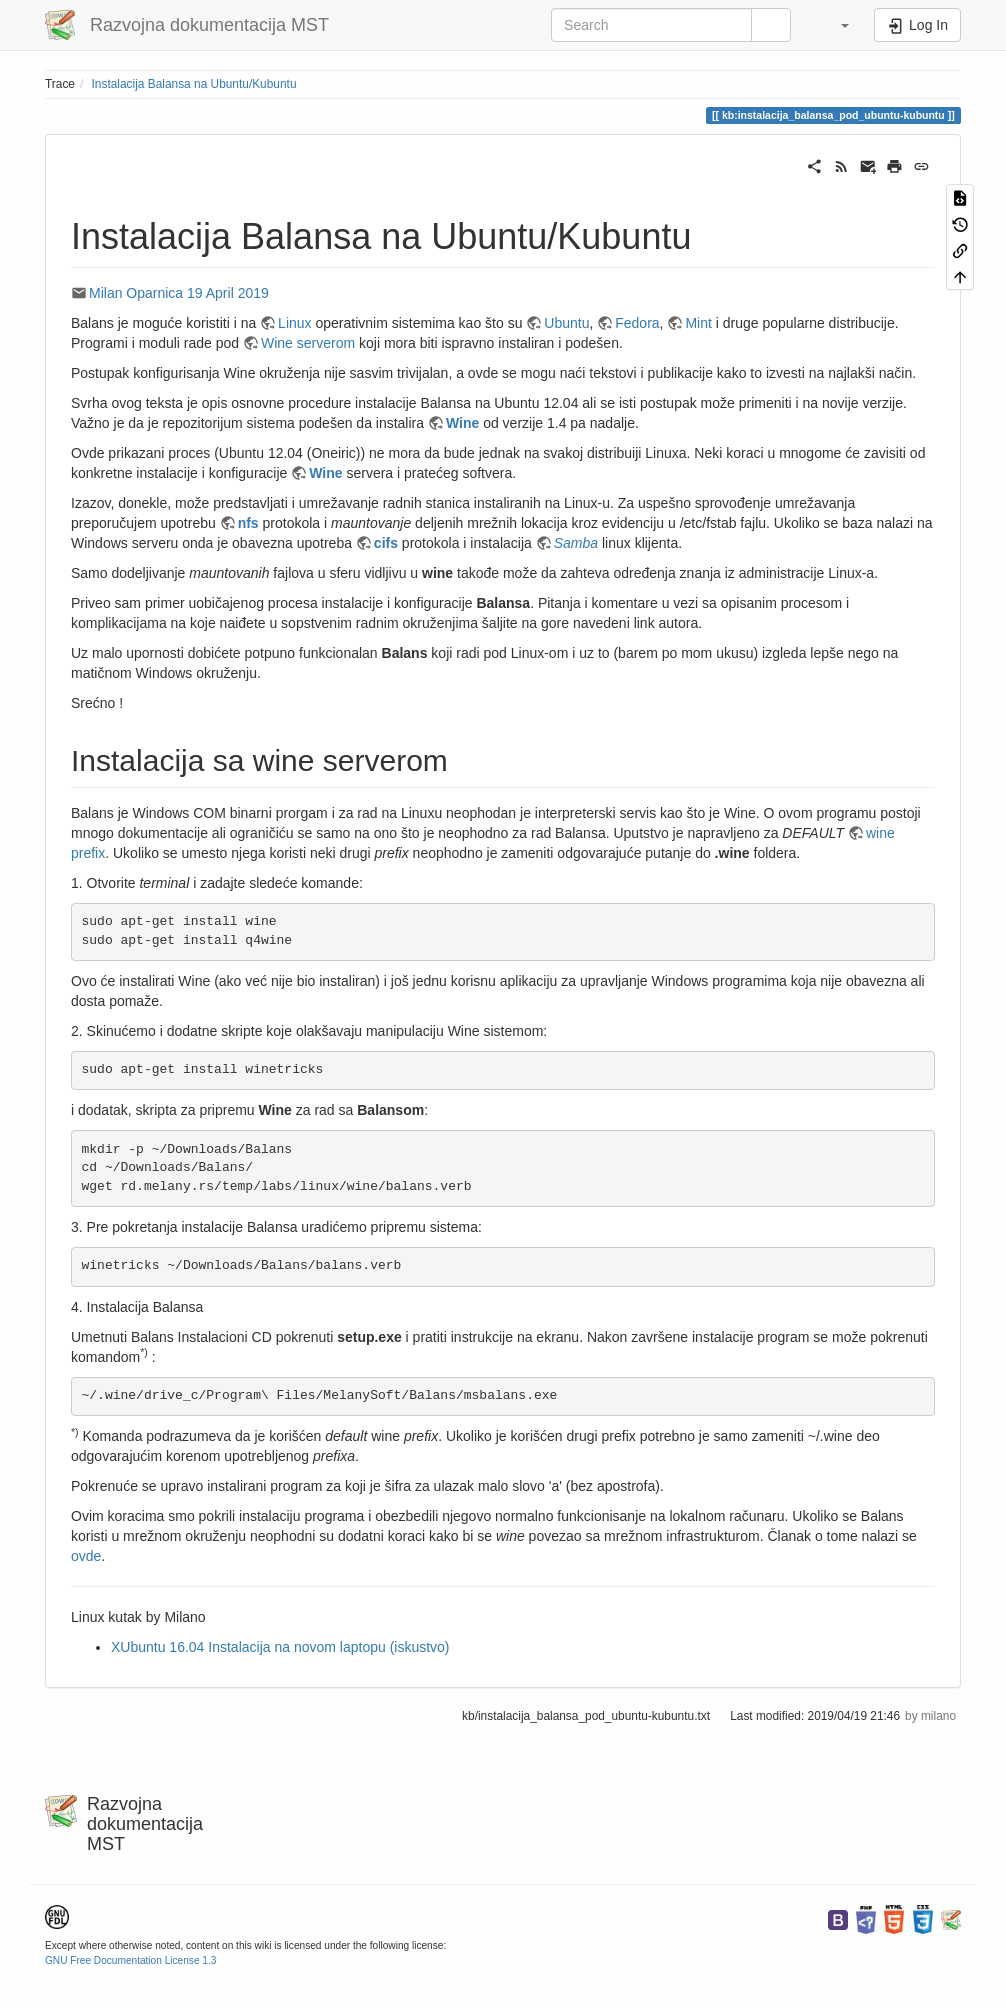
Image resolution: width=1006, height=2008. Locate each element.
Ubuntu (566, 323)
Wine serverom (308, 343)
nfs (248, 523)
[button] (835, 25)
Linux (294, 323)
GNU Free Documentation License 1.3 (130, 1960)
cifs (386, 543)
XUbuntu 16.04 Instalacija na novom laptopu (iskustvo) (280, 1647)
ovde (86, 1556)
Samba (578, 543)
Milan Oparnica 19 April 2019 (179, 293)
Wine (464, 423)
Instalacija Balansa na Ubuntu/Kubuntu (194, 84)
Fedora (637, 323)
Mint (698, 323)
